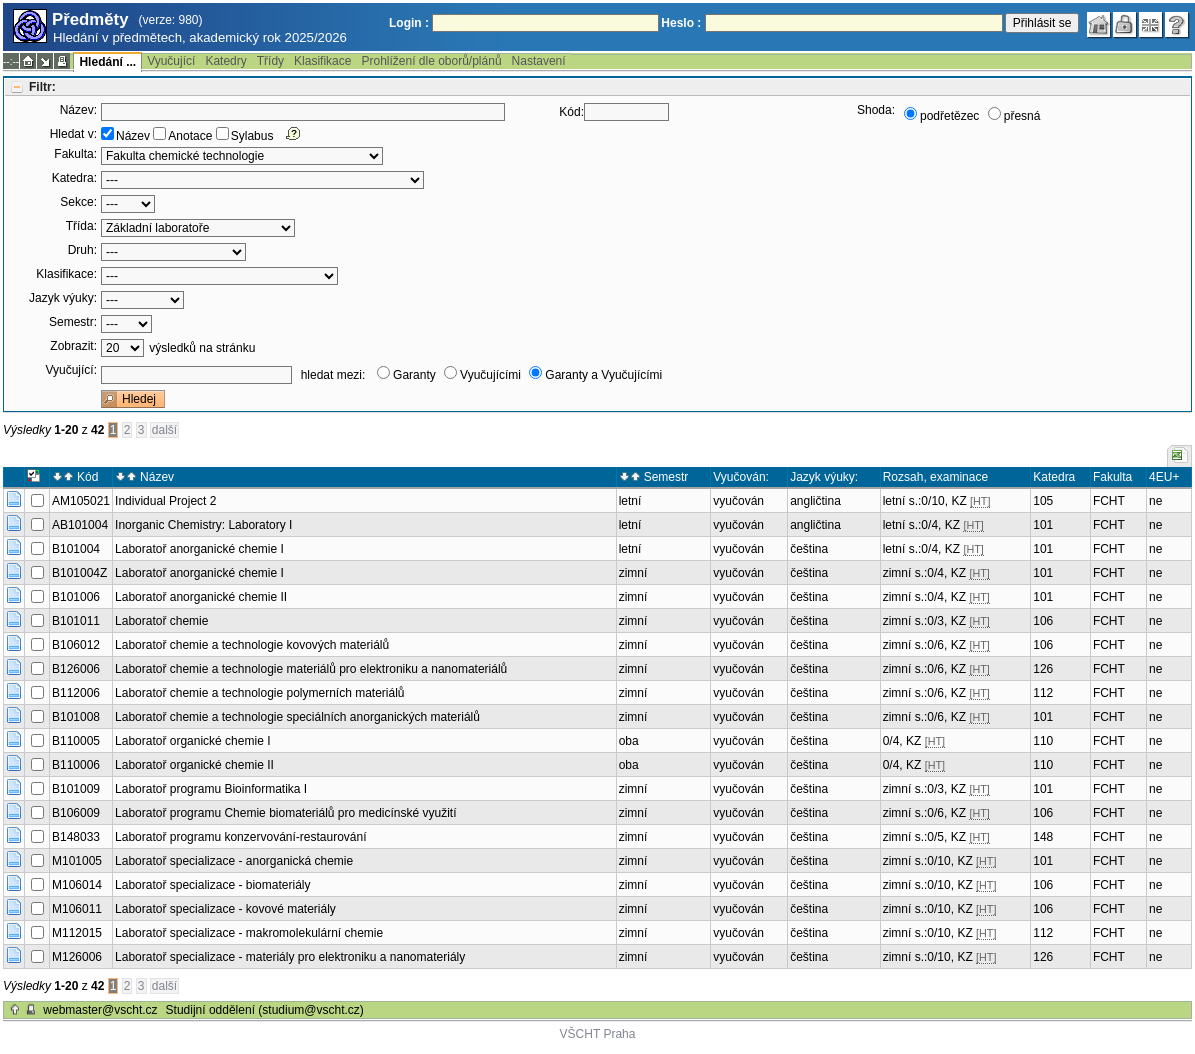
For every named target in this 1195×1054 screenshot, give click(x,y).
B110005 (76, 741)
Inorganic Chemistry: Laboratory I (203, 525)
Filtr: (42, 87)
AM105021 (81, 501)
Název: (78, 110)
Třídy (270, 61)
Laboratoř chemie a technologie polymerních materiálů (260, 693)
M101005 (77, 861)
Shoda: (876, 110)
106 (1043, 621)
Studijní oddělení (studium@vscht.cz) (265, 1010)
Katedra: (74, 178)
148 (1043, 837)
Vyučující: (71, 370)
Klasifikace (322, 61)
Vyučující (171, 61)
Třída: (81, 226)
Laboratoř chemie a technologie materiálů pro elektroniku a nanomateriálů (311, 669)
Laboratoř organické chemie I (192, 741)
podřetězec (949, 116)
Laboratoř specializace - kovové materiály (225, 909)
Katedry (225, 61)
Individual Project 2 (165, 501)
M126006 (77, 957)
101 (1043, 525)
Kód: (571, 112)
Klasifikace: (66, 274)
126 (1043, 669)
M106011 (77, 909)
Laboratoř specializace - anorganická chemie (234, 861)
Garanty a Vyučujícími (603, 375)
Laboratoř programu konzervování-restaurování (240, 837)
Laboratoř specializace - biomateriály (212, 885)
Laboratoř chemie (161, 621)
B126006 (76, 669)
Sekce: (78, 202)
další (164, 430)
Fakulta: (75, 154)
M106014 (77, 885)
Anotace (190, 136)
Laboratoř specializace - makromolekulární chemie (249, 933)
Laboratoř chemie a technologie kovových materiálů (252, 645)
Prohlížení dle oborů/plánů (431, 61)
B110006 (76, 765)
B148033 (76, 837)
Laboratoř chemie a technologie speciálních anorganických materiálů (297, 717)
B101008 (76, 717)
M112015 (77, 933)
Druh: (82, 250)
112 (1043, 693)
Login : (409, 23)
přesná (1022, 116)
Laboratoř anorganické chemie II (201, 597)
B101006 (76, 597)
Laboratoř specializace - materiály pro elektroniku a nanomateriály (290, 957)
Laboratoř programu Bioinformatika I (211, 789)
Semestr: (73, 322)
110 (1043, 741)
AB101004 (80, 525)
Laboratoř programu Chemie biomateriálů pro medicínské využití (286, 813)
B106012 (76, 645)
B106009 (76, 813)
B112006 (76, 693)
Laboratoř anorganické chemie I (199, 549)
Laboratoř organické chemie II (194, 765)
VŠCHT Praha (598, 1034)
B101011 (76, 621)
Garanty (414, 375)
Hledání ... (107, 62)
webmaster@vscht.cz (100, 1010)
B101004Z (79, 573)
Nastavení (539, 61)
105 (1043, 501)
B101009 (76, 789)
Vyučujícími (490, 375)
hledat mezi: (333, 375)
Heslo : (681, 23)
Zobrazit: (73, 346)
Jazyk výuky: (63, 298)
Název (133, 136)
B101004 (76, 549)
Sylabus (252, 136)
